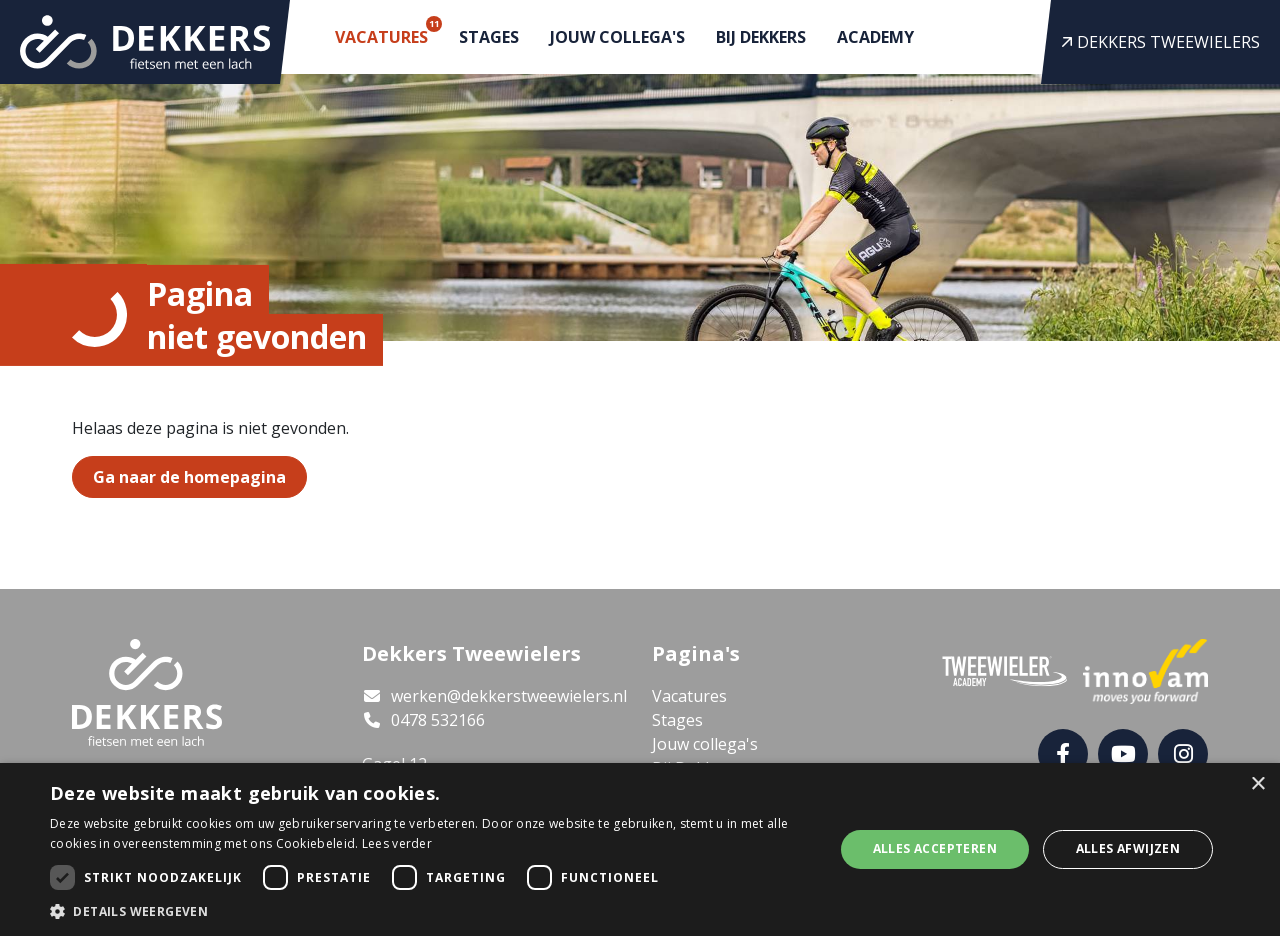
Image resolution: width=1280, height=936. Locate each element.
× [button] (1257, 784)
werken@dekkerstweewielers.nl (494, 696)
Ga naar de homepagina (189, 477)
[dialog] (640, 849)
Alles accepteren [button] (935, 848)
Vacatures (385, 32)
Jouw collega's (617, 37)
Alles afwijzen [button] (1128, 848)
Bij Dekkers (761, 37)
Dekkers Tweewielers (1160, 42)
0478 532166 (423, 720)
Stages (489, 37)
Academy (875, 37)
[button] (430, 911)
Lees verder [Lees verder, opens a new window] (397, 843)
